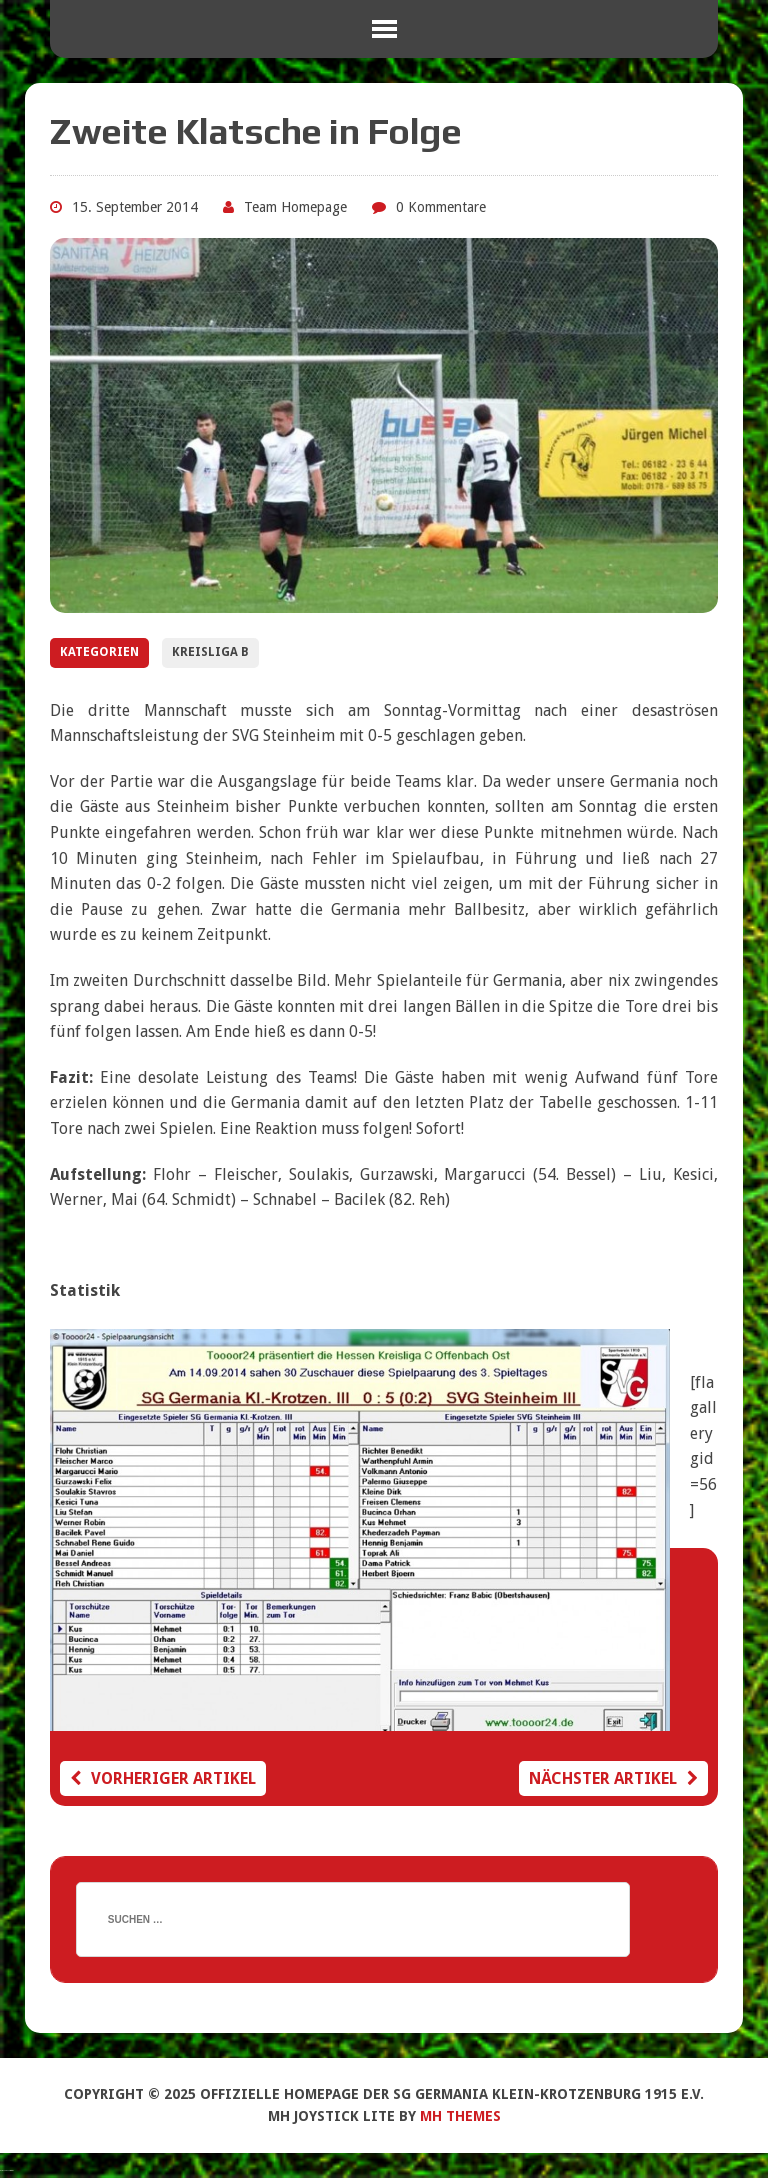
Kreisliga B (210, 652)
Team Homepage (295, 207)
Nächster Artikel (613, 1778)
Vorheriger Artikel (163, 1778)
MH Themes (460, 2116)
